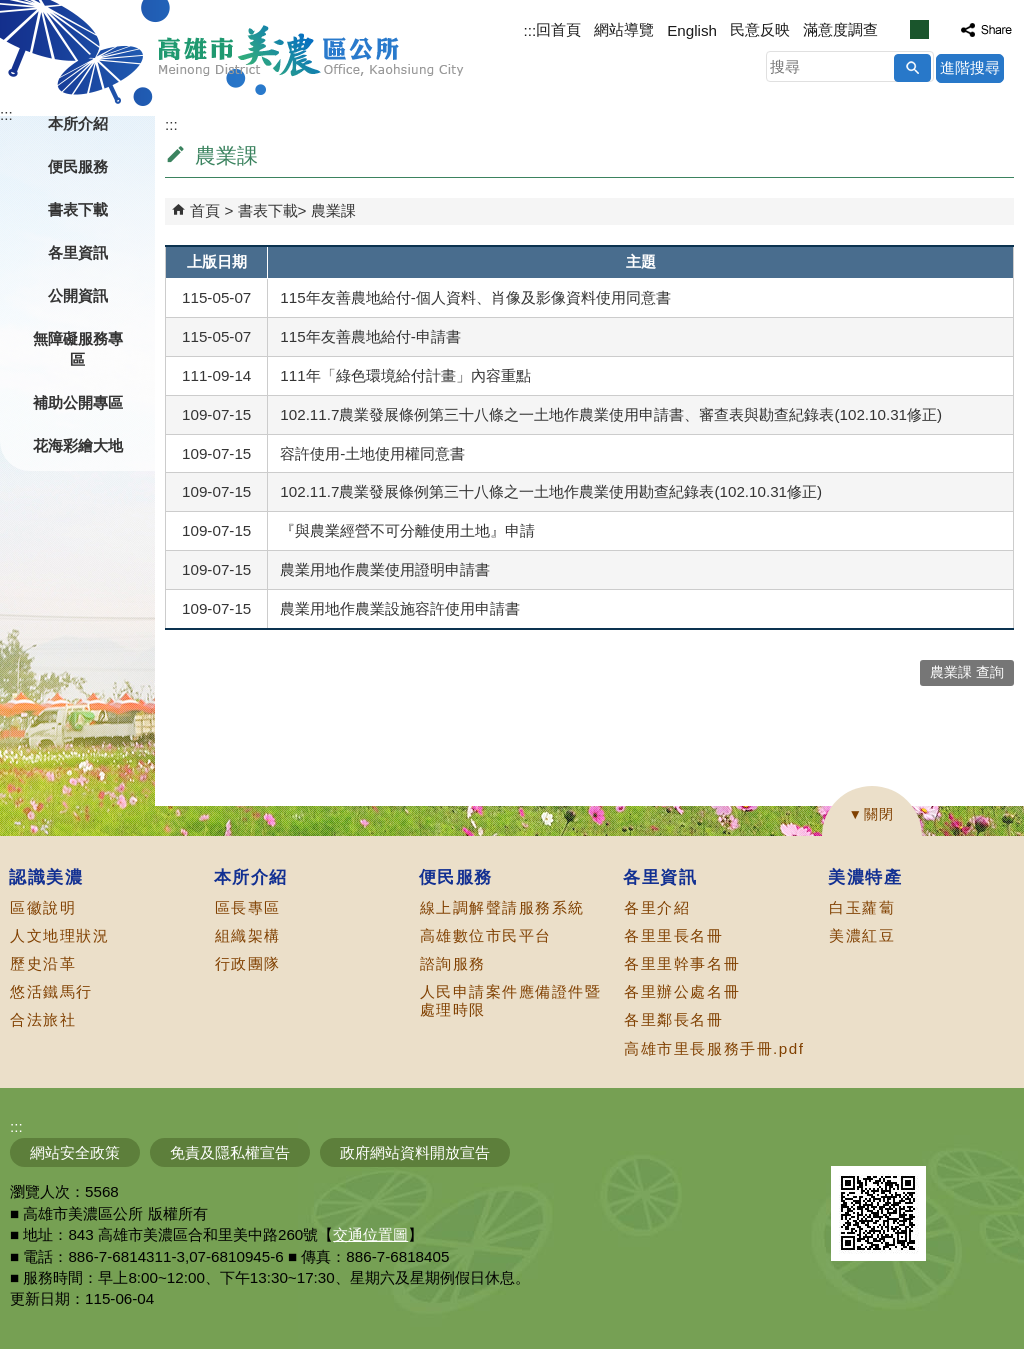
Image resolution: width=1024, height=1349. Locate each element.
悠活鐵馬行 (51, 991)
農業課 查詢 (967, 672)
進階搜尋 (970, 67)
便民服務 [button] (78, 166)
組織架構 (248, 935)
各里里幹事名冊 (682, 963)
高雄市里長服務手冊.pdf (714, 1048)
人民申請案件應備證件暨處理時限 (511, 1000)
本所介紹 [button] (78, 123)
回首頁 (558, 29)
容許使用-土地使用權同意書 (372, 453)
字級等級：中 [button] (919, 29)
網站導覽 (624, 29)
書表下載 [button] (78, 209)
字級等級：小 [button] (898, 29)
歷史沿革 (43, 963)
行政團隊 (248, 963)
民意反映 (760, 29)
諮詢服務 (453, 963)
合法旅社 (43, 1019)
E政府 (852, 1140)
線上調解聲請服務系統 (502, 907)
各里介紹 (657, 907)
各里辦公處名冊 (682, 991)
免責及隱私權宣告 (230, 1152)
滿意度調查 (840, 29)
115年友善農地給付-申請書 (370, 336)
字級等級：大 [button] (940, 29)
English (692, 30)
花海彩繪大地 (78, 445)
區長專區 (248, 907)
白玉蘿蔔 (862, 907)
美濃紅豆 (862, 935)
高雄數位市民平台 (486, 935)
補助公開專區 (78, 402)
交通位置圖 (370, 1234)
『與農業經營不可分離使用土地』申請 (407, 530)
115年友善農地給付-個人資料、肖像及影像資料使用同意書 (475, 297)
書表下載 (268, 210)
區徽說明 (43, 907)
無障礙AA (951, 1142)
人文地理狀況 (59, 935)
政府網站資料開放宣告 (415, 1152)
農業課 (333, 210)
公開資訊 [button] (78, 295)
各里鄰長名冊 (673, 1019)
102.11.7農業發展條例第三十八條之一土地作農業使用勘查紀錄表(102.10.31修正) (551, 491)
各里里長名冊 (673, 935)
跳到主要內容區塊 (10, 10)
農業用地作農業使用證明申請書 (385, 569)
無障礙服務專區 (78, 349)
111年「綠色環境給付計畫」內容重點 (405, 375)
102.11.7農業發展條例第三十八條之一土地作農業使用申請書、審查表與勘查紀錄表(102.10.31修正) (611, 414)
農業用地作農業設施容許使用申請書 (400, 608)
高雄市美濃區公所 (311, 51)
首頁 (205, 210)
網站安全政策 (75, 1152)
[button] (912, 68)
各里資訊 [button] (78, 252)
